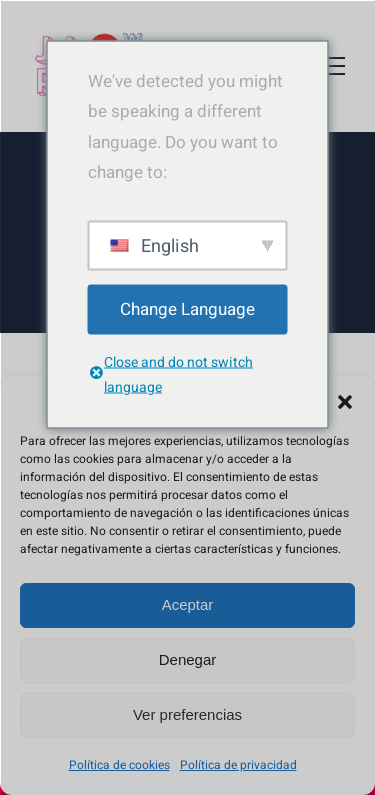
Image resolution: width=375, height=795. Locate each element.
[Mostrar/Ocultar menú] (330, 66)
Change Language (187, 308)
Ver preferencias (187, 714)
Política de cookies (119, 765)
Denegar (188, 659)
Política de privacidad (238, 765)
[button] (345, 402)
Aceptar (188, 604)
